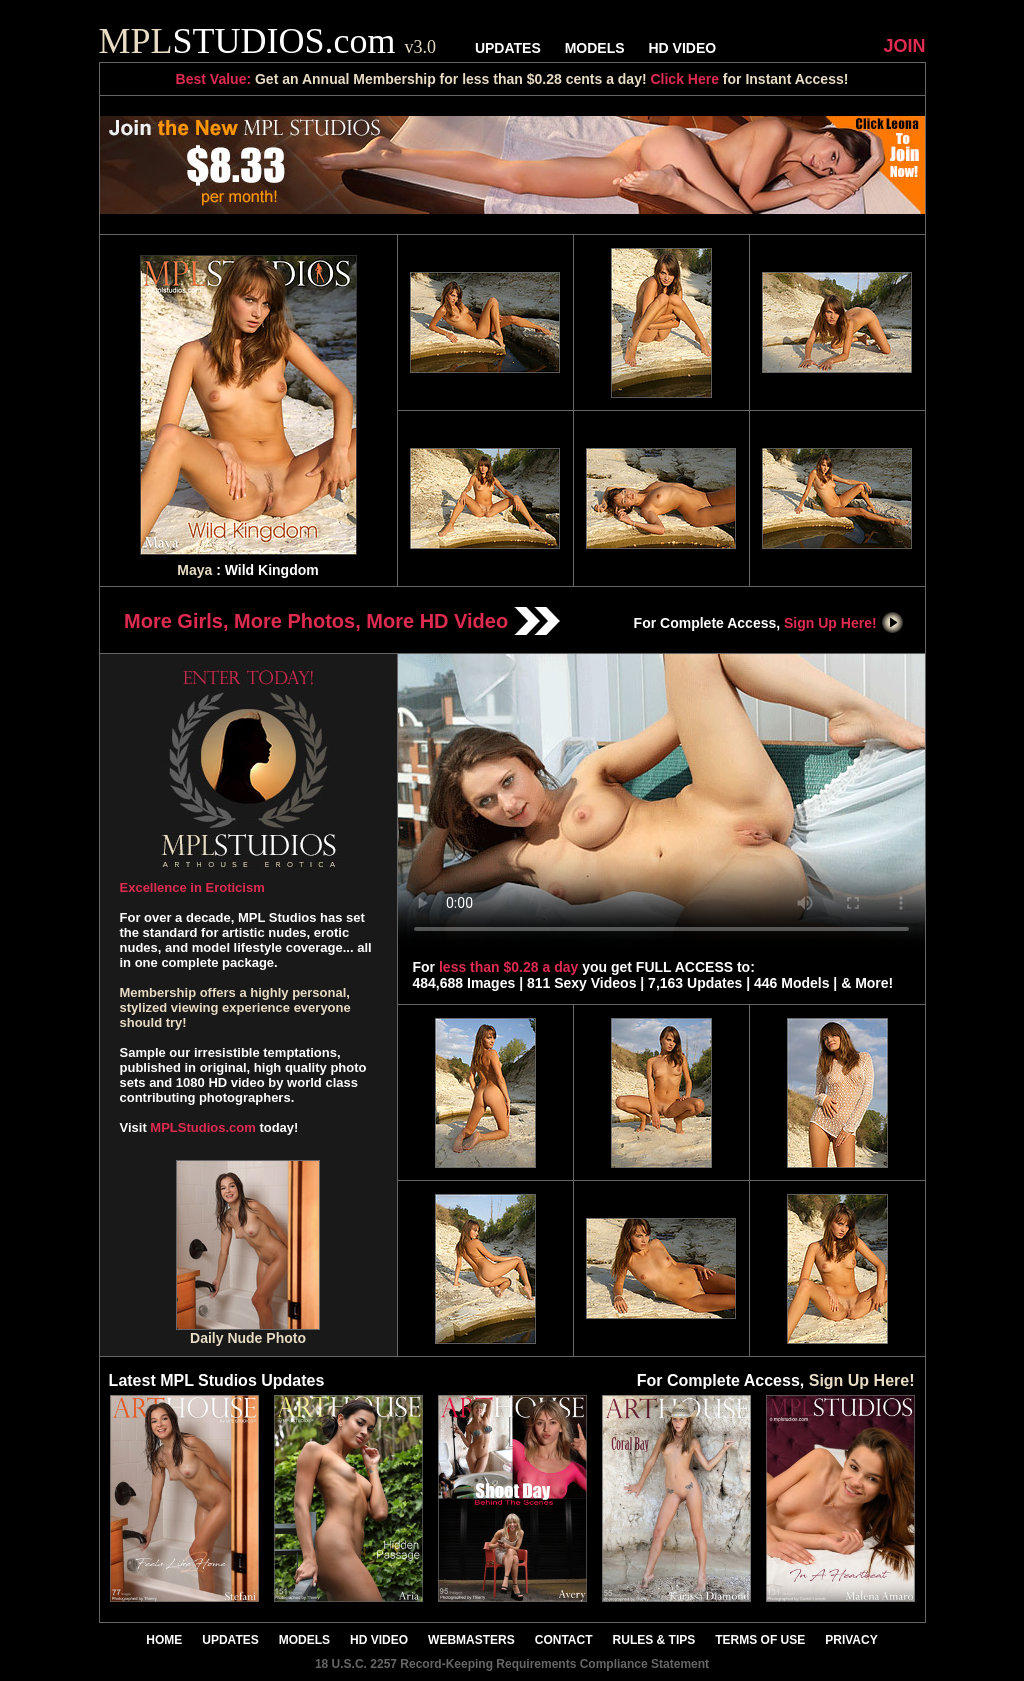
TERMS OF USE (760, 1640)
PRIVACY (851, 1640)
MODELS (595, 48)
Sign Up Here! (844, 623)
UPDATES (508, 48)
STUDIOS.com (268, 41)
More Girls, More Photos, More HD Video (342, 621)
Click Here (684, 79)
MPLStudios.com (202, 1127)
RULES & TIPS (654, 1640)
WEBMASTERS (471, 1640)
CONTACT (564, 1640)
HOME (164, 1640)
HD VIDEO (682, 48)
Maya (194, 570)
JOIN (904, 46)
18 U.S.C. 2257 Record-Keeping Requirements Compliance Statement (512, 1664)
